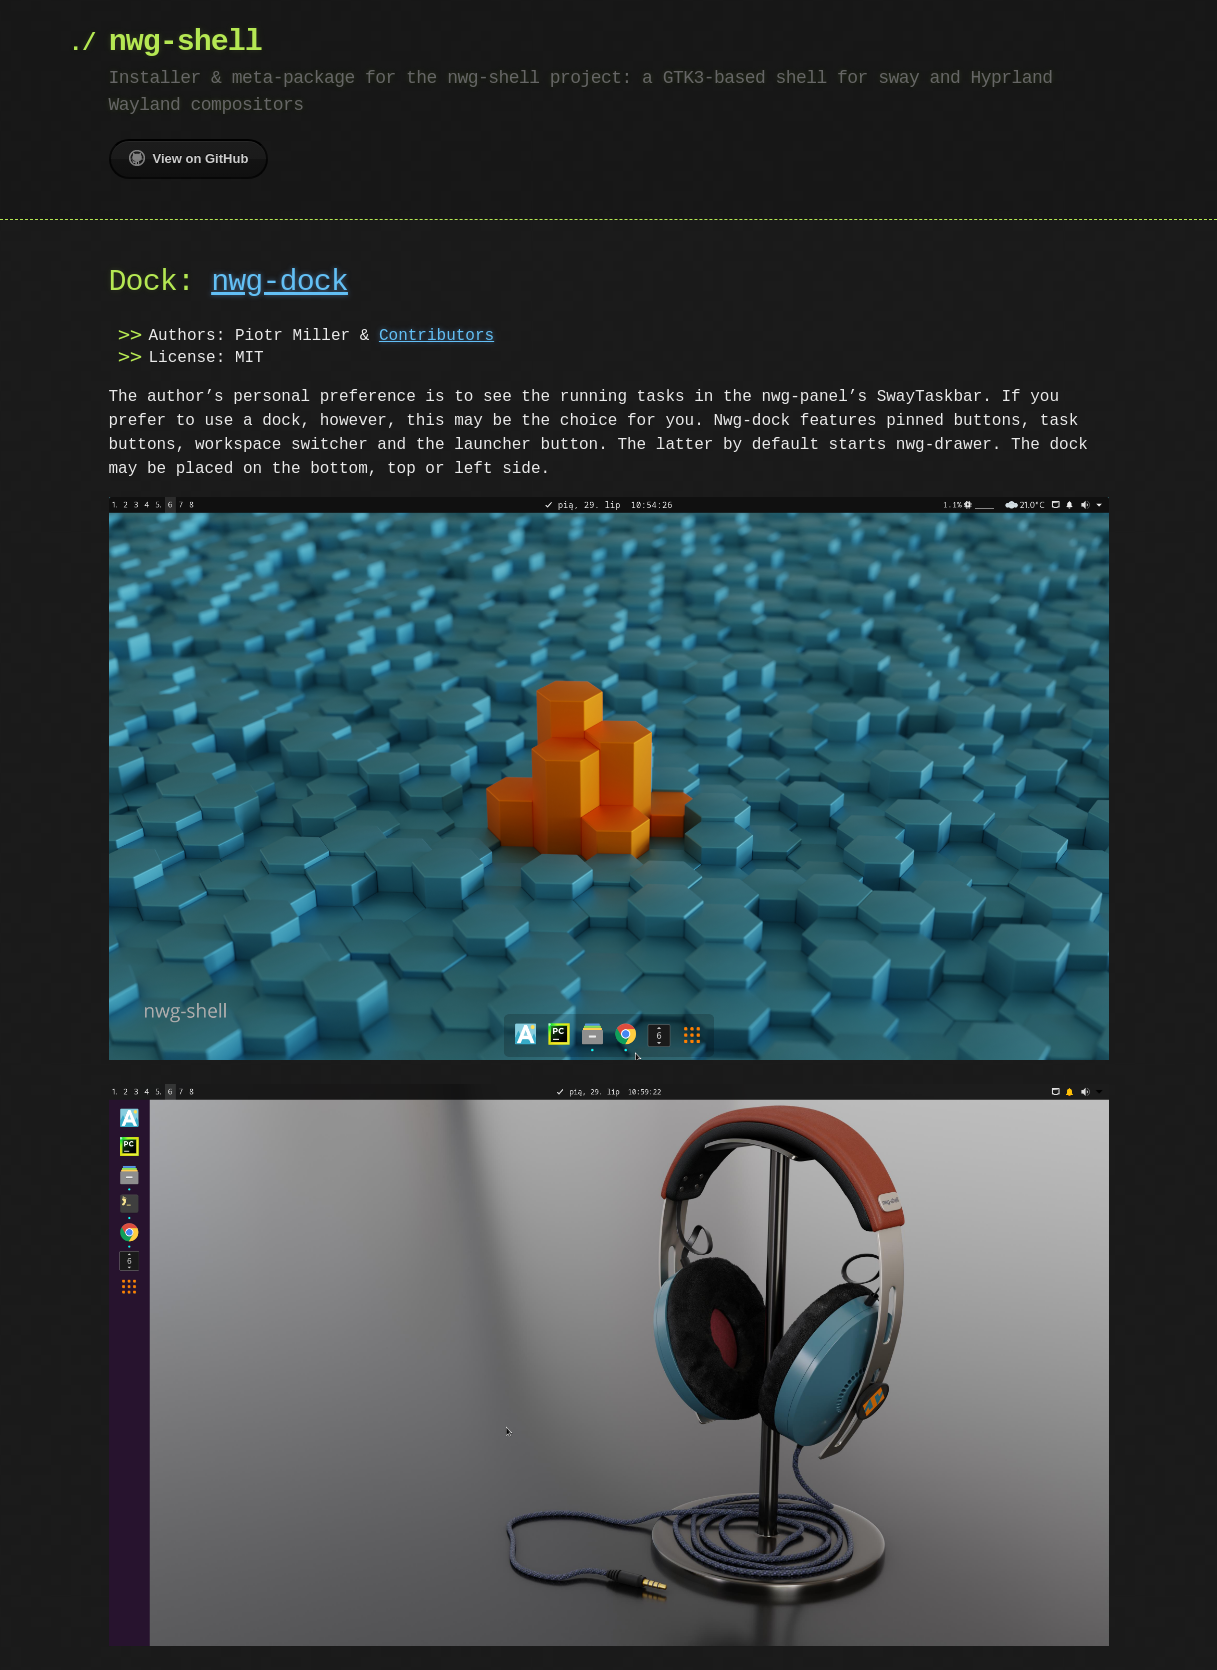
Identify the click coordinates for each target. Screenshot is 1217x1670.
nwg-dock (279, 282)
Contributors (436, 336)
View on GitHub (189, 158)
